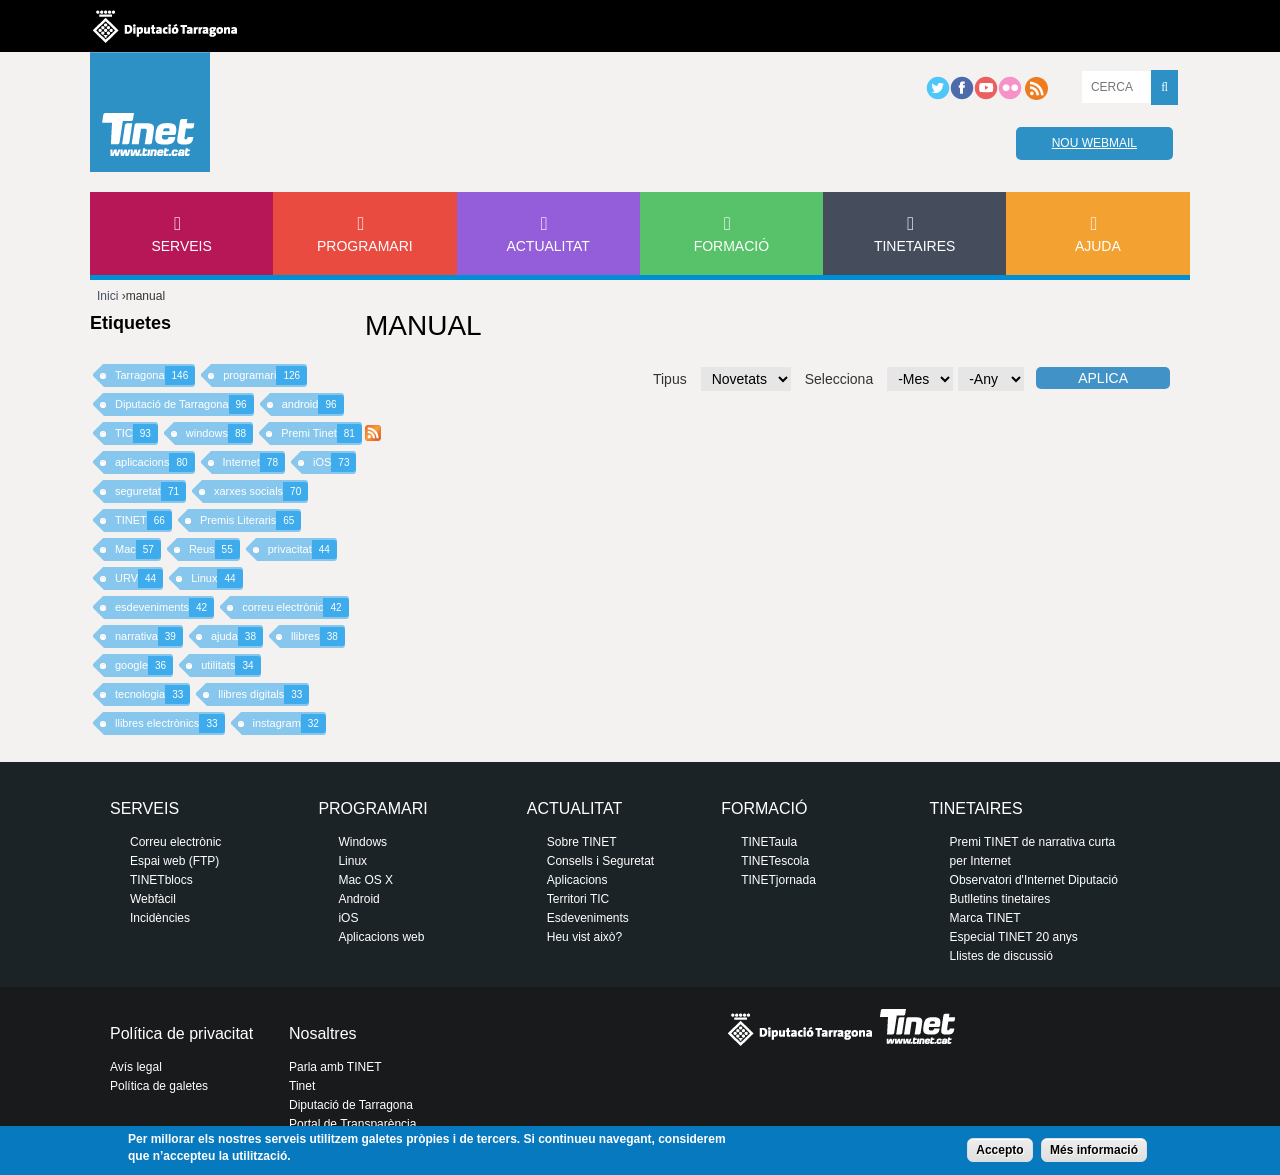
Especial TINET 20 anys (1014, 937)
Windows (362, 842)
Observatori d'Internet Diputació (1034, 880)
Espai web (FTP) (174, 861)
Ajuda (1098, 246)
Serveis (181, 246)
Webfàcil (153, 899)
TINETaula (769, 842)
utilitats (230, 665)
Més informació (1094, 1150)
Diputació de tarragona (165, 26)
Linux (216, 578)
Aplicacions (577, 880)
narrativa (149, 636)
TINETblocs (161, 880)
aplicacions (155, 462)
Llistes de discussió (1001, 956)
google (144, 665)
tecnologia (152, 694)
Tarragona (155, 375)
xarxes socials (261, 491)
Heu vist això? (584, 937)
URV (139, 578)
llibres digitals (263, 694)
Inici (107, 296)
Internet (254, 462)
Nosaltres (323, 1033)
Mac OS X (365, 880)
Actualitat (548, 246)
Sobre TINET (582, 842)
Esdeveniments (588, 918)
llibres (318, 636)
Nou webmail (1094, 143)
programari (265, 375)
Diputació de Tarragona (184, 404)
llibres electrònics (170, 723)
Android (358, 899)
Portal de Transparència (352, 1124)
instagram (289, 723)
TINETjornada (778, 880)
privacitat (302, 549)
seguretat (150, 491)
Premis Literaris (251, 520)
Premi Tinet (321, 433)
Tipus (670, 379)
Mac (138, 549)
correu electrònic (295, 607)
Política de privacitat (181, 1033)
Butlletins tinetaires (1000, 899)
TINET (143, 520)
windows (219, 433)
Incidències (160, 918)
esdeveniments (164, 607)
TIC (136, 433)
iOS (334, 462)
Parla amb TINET (335, 1067)
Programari (365, 246)
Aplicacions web (381, 937)
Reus (214, 549)
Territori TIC (578, 899)
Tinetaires (914, 246)
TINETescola (775, 861)
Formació (731, 246)
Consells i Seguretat (600, 861)
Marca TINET (985, 918)
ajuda (237, 636)
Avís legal (136, 1067)
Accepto (999, 1150)
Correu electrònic (175, 842)
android (313, 404)
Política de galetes (159, 1086)
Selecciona (839, 379)
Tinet (302, 1086)
